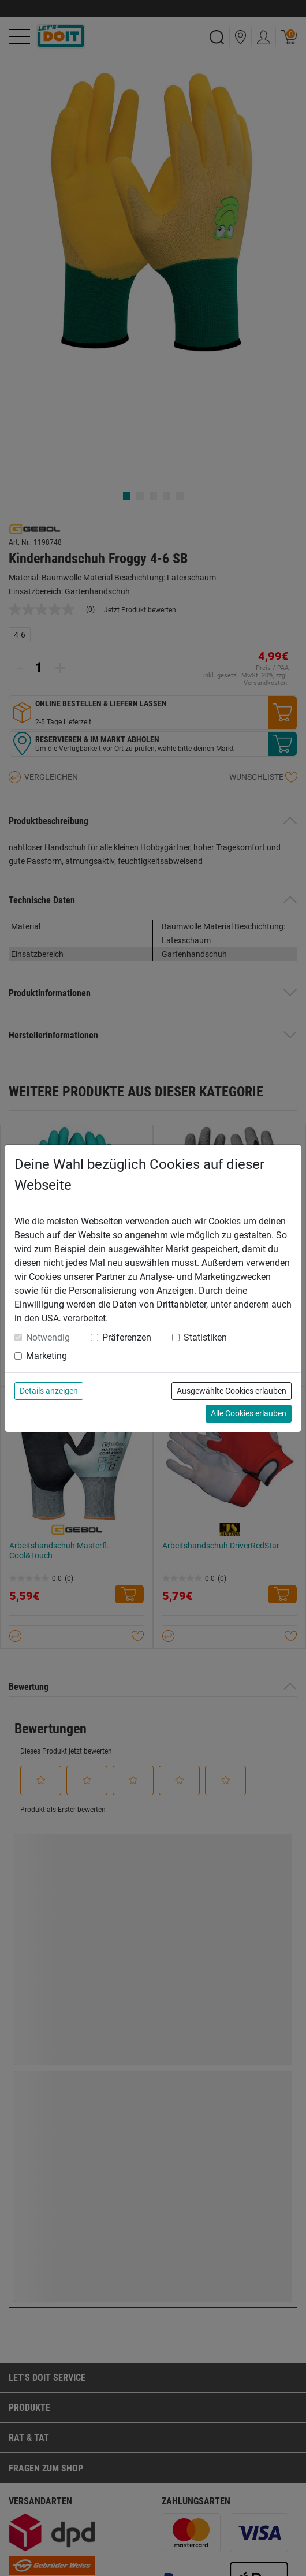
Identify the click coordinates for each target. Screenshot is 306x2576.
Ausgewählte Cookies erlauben (231, 1390)
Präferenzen (126, 1337)
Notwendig (48, 1337)
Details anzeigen (49, 1390)
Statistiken (205, 1337)
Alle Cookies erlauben (248, 1413)
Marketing (46, 1355)
